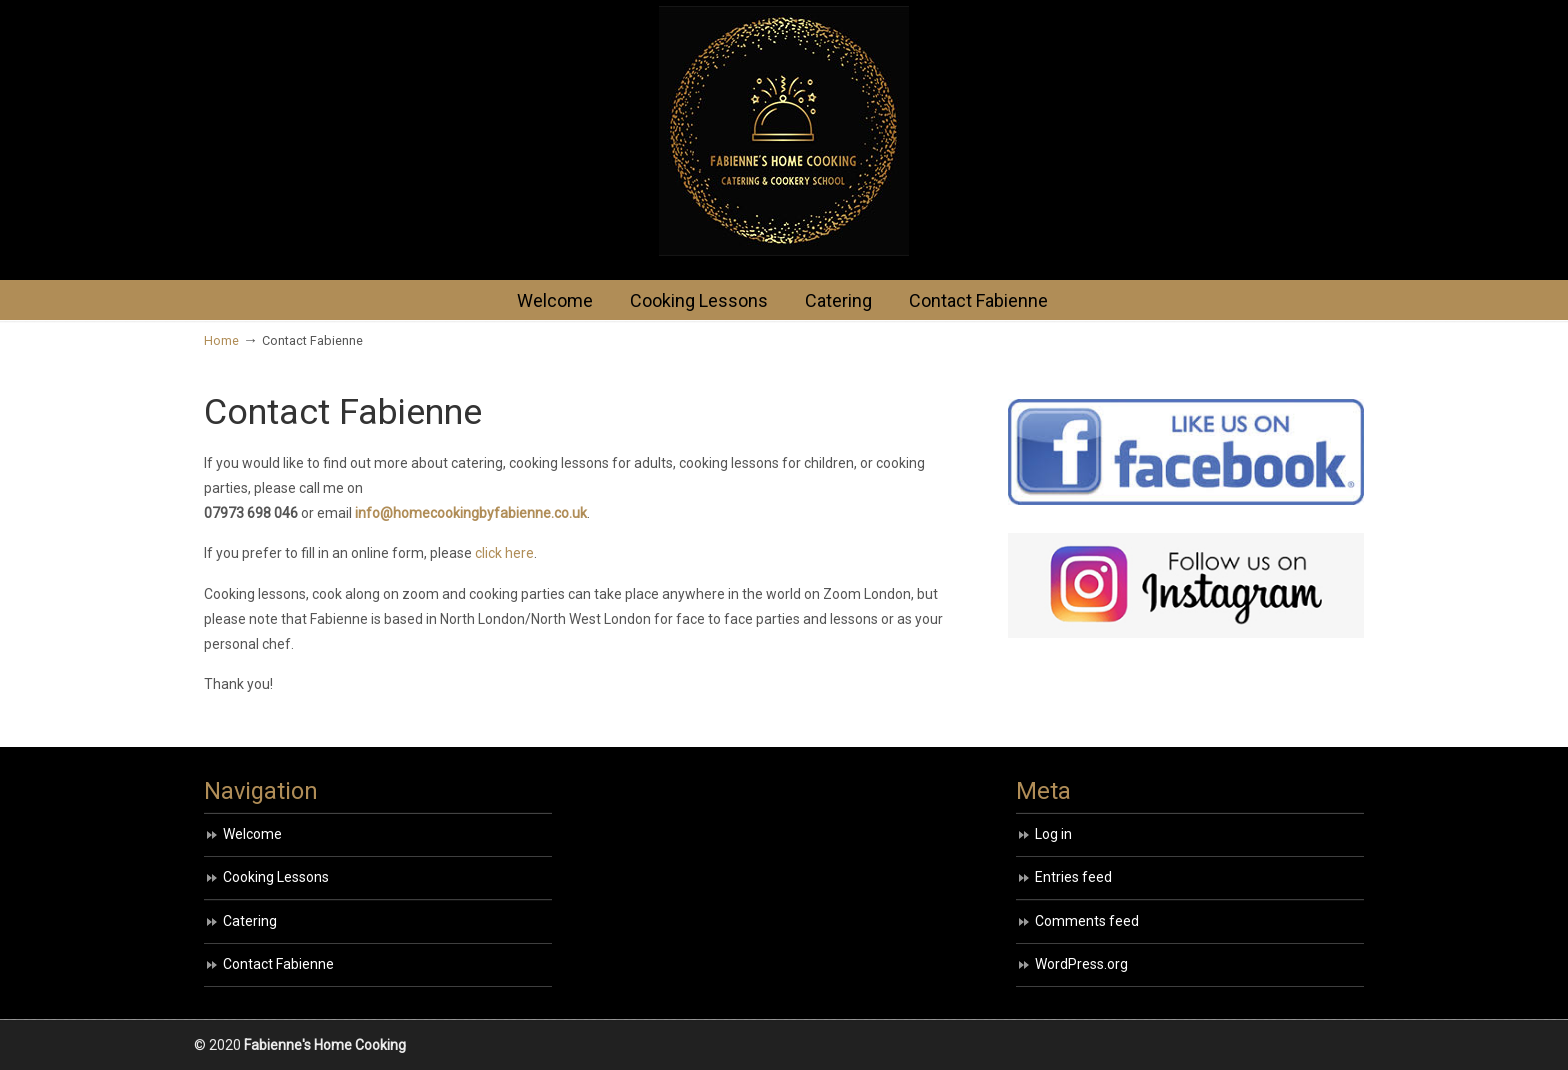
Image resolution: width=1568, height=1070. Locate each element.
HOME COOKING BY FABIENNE (784, 131)
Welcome (252, 834)
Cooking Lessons (276, 877)
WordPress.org (1081, 964)
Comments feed (1087, 921)
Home (221, 340)
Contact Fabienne (278, 964)
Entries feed (1073, 877)
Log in (1053, 834)
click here (504, 553)
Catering (250, 921)
